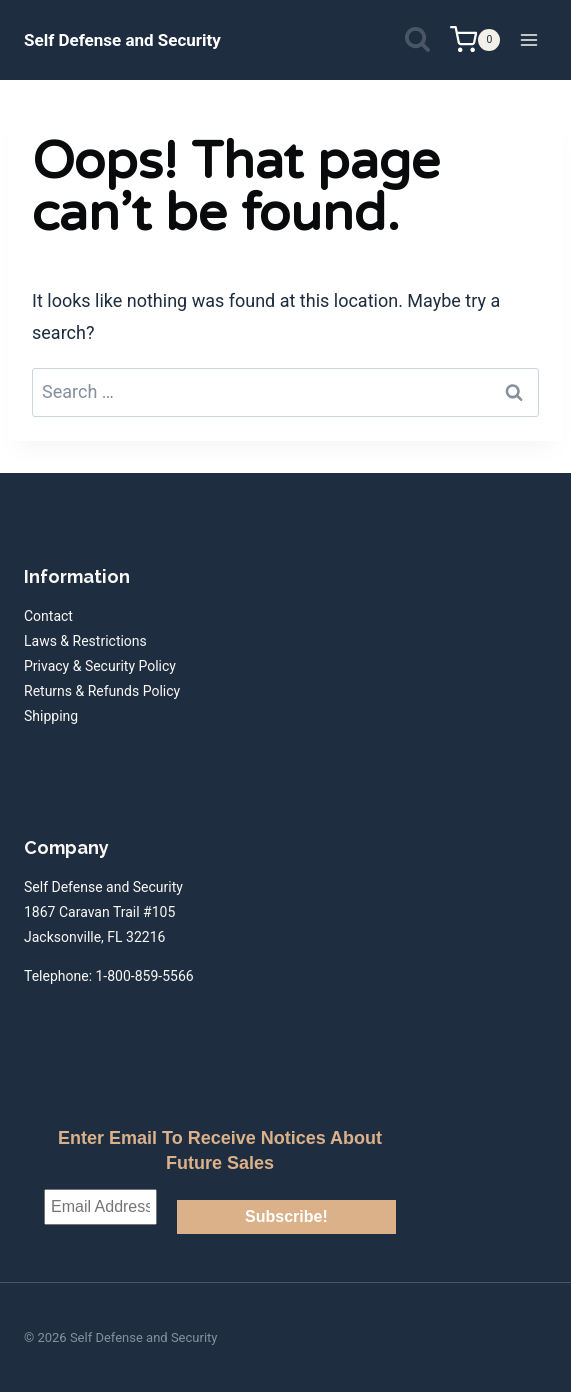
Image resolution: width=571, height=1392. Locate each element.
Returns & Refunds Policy (102, 691)
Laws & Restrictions (85, 641)
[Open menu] (528, 39)
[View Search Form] (417, 40)
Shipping (51, 716)
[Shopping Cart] (475, 39)
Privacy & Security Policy (100, 666)
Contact (48, 616)
